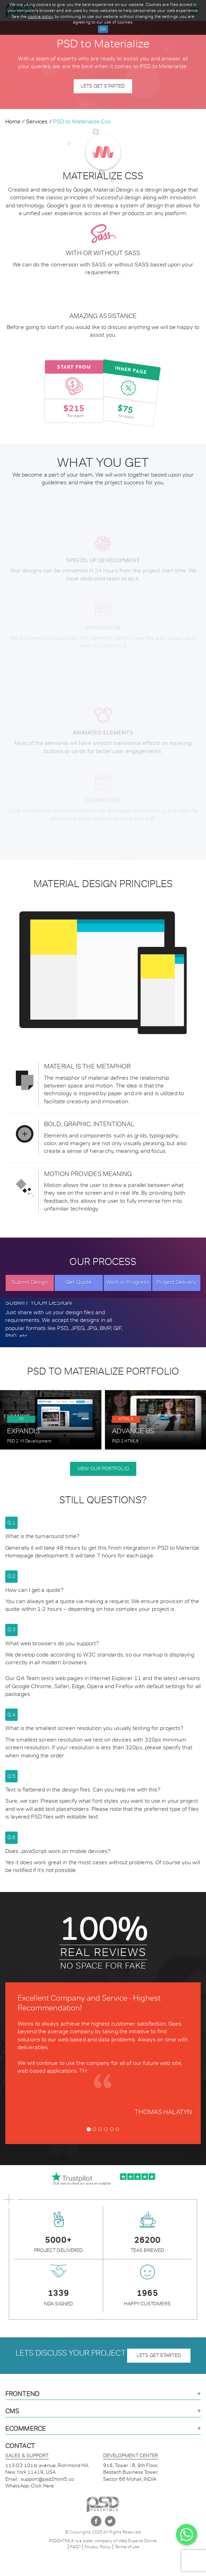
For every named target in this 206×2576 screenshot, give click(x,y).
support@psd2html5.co (47, 2479)
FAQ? (75, 2546)
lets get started (159, 2355)
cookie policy (40, 16)
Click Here (42, 2485)
